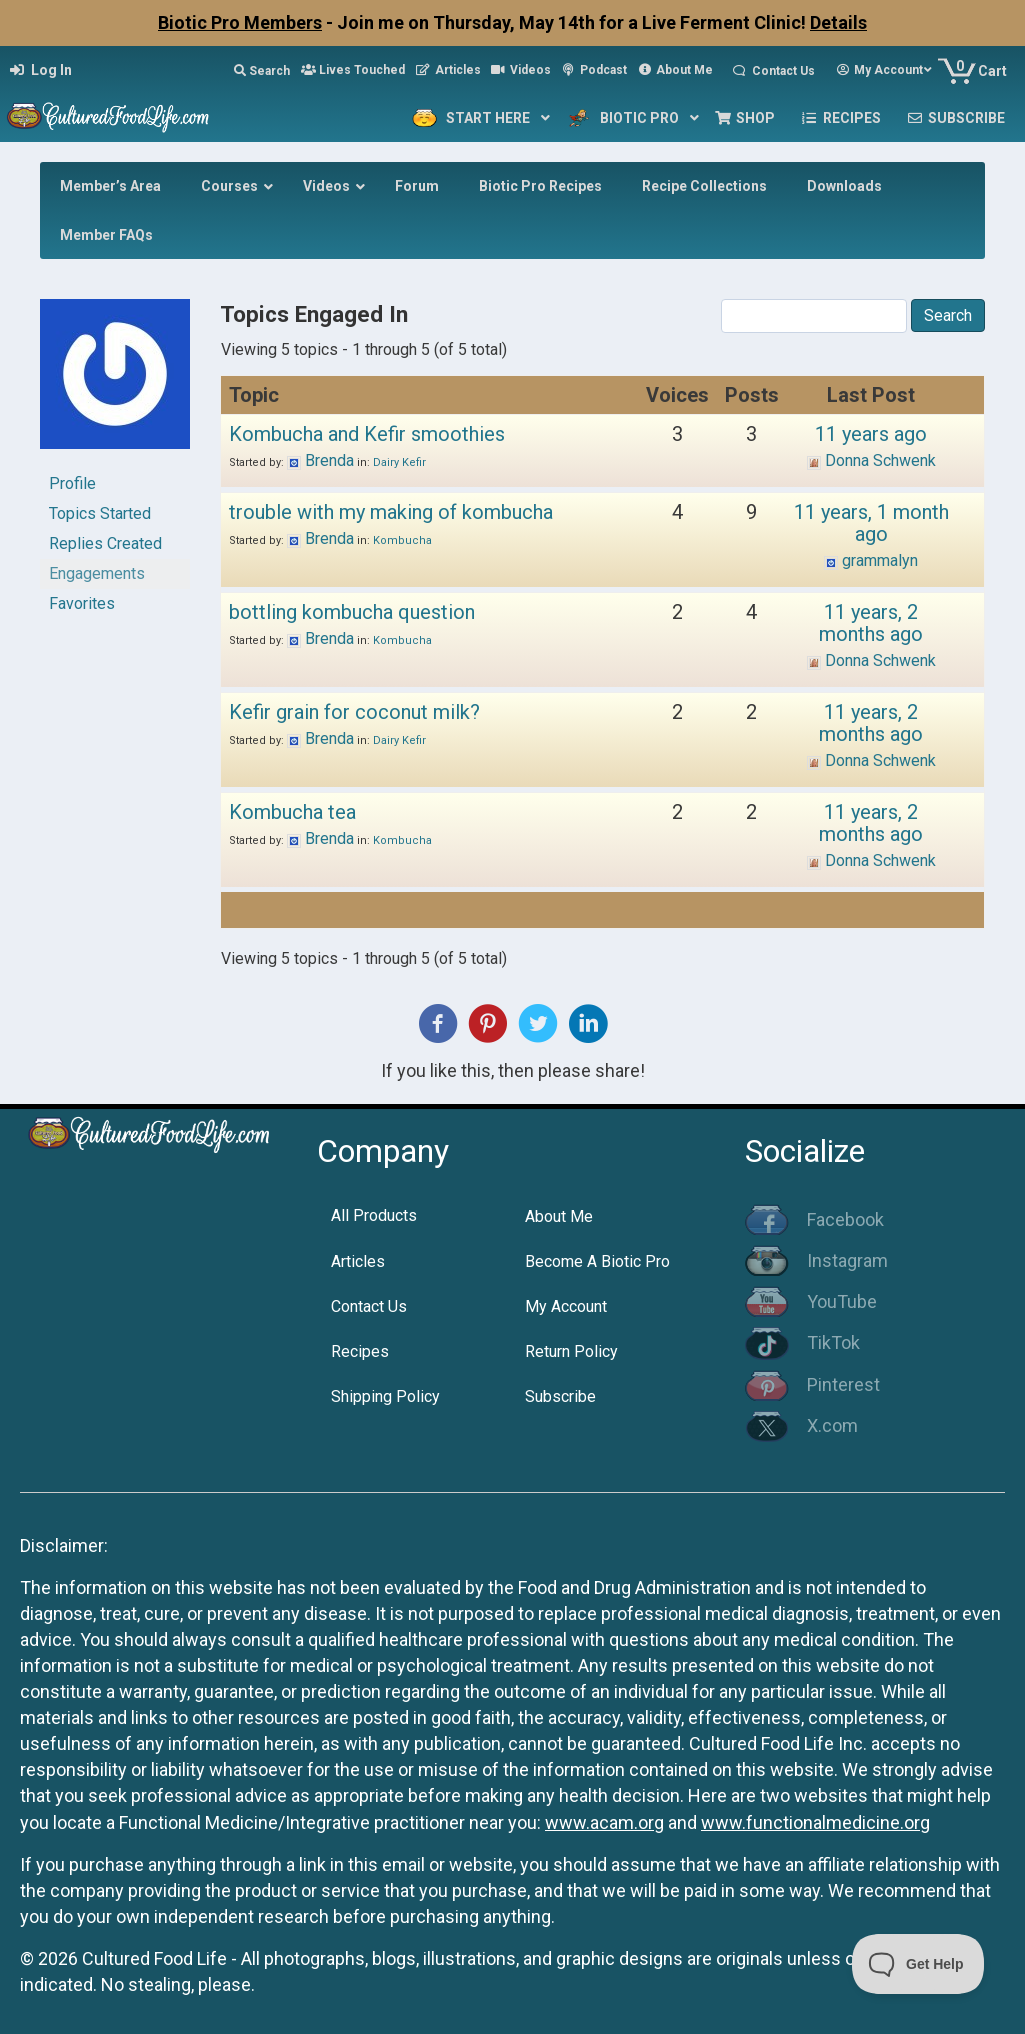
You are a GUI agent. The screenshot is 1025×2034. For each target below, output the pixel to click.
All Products (374, 1215)
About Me (559, 1216)
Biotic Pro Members (240, 22)
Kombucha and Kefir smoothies (367, 434)
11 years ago (871, 434)
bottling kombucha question (352, 612)
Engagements (97, 573)
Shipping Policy (385, 1396)
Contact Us (369, 1306)
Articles (358, 1261)
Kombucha (402, 540)
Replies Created (105, 543)
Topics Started (100, 513)
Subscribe (560, 1396)
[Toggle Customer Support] (918, 1964)
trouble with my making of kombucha (391, 512)
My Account (566, 1306)
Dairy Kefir (399, 462)
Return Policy (571, 1351)
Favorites (82, 603)
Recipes (360, 1351)
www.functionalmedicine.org (815, 1822)
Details (838, 22)
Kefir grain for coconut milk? (354, 712)
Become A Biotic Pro (597, 1261)
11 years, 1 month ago (871, 523)
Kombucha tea (292, 812)
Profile (72, 483)
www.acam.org (604, 1822)
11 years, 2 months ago (871, 623)
